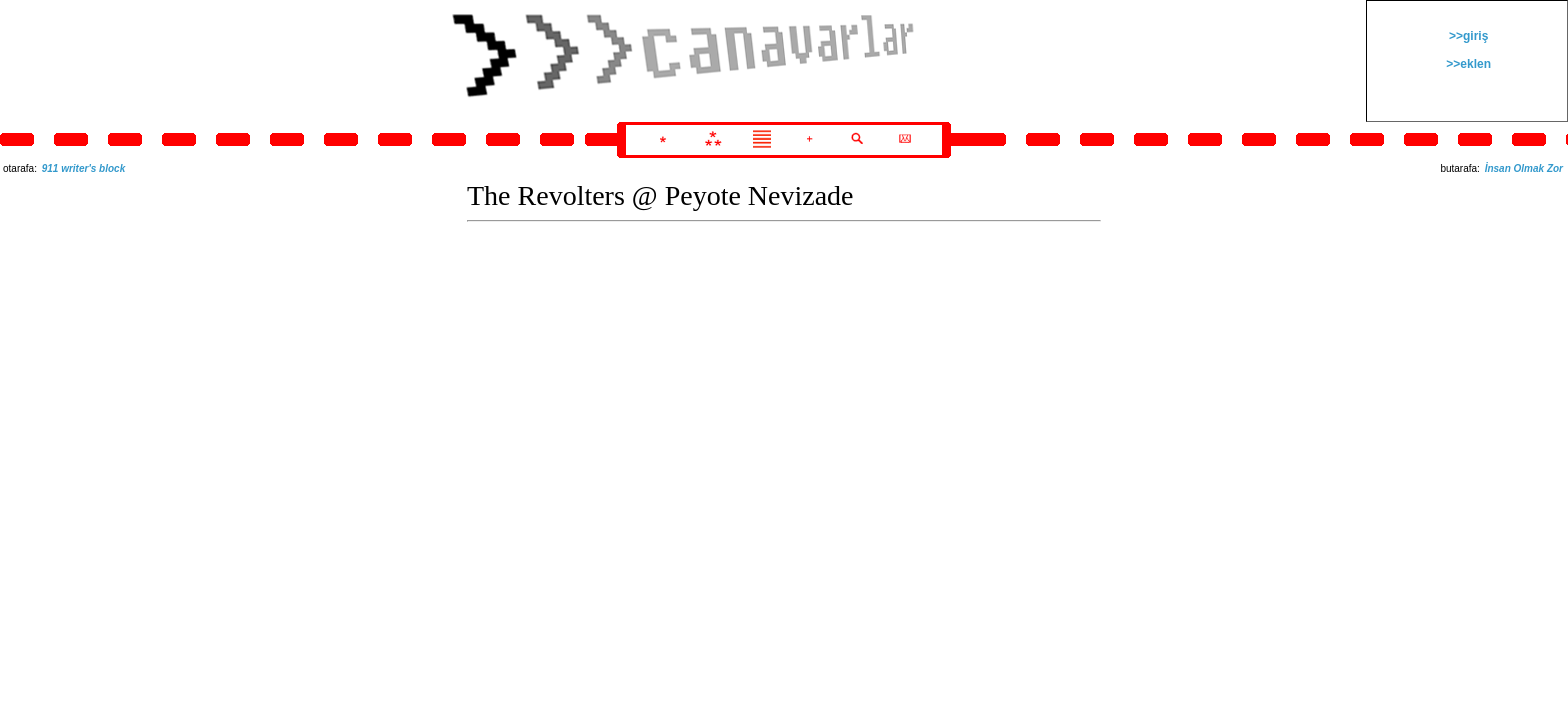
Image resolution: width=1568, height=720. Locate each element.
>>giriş (1467, 36)
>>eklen (1467, 64)
